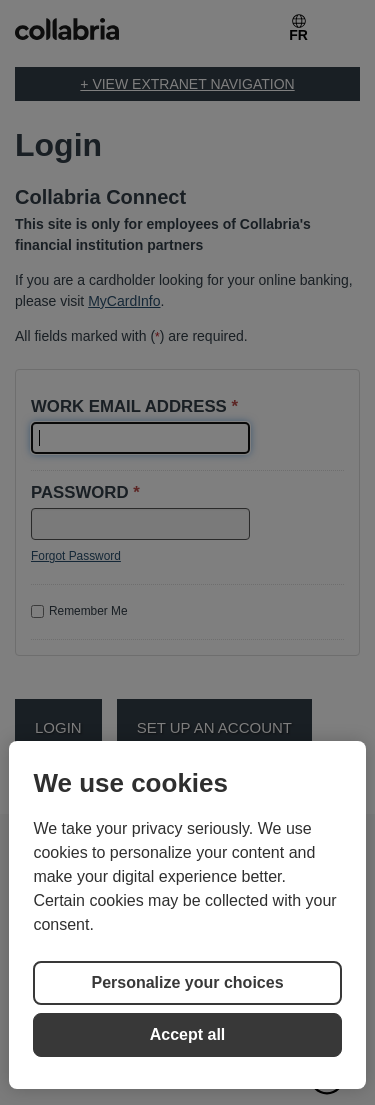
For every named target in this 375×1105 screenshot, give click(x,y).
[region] (187, 915)
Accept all (188, 1034)
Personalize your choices (187, 982)
